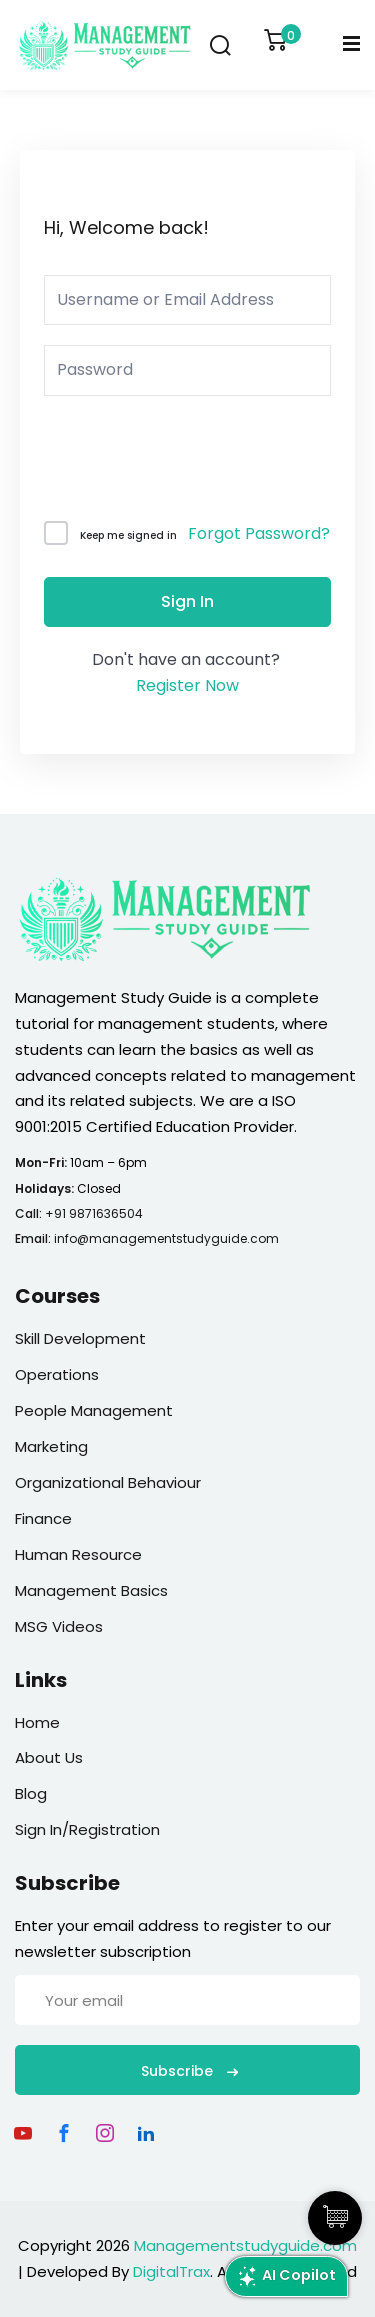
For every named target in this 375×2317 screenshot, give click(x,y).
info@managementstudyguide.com (166, 1238)
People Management (94, 1410)
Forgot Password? (259, 533)
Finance (43, 1518)
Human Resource (78, 1554)
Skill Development (80, 1338)
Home (37, 1722)
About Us (49, 1757)
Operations (57, 1374)
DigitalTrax (171, 2271)
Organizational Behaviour (108, 1482)
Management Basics (91, 1590)
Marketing (51, 1446)
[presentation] (179, 462)
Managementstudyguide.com (245, 2245)
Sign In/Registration (87, 1829)
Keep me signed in (128, 535)
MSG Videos (59, 1626)
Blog (31, 1793)
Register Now (187, 685)
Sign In (187, 601)
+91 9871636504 (94, 1213)
